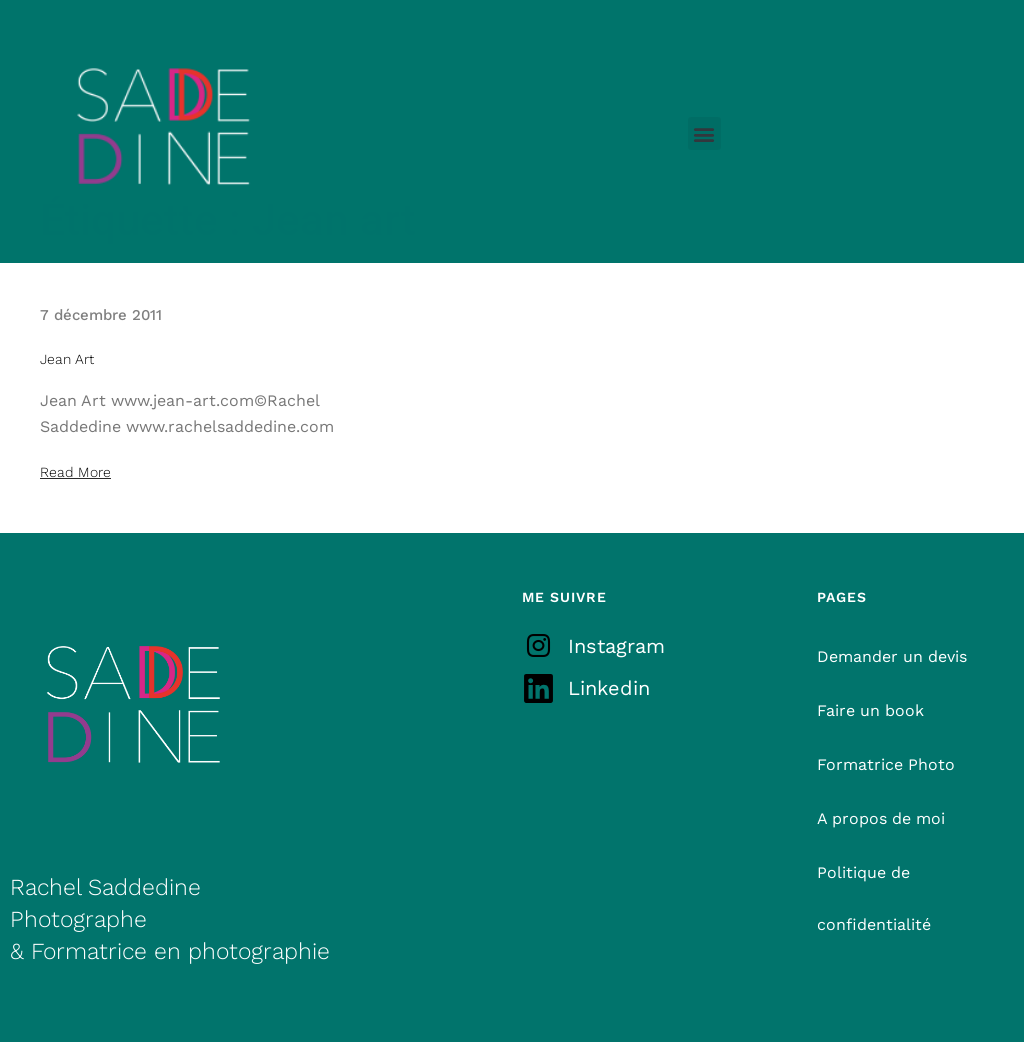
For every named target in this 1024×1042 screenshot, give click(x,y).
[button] (704, 133)
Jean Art (67, 359)
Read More (75, 472)
